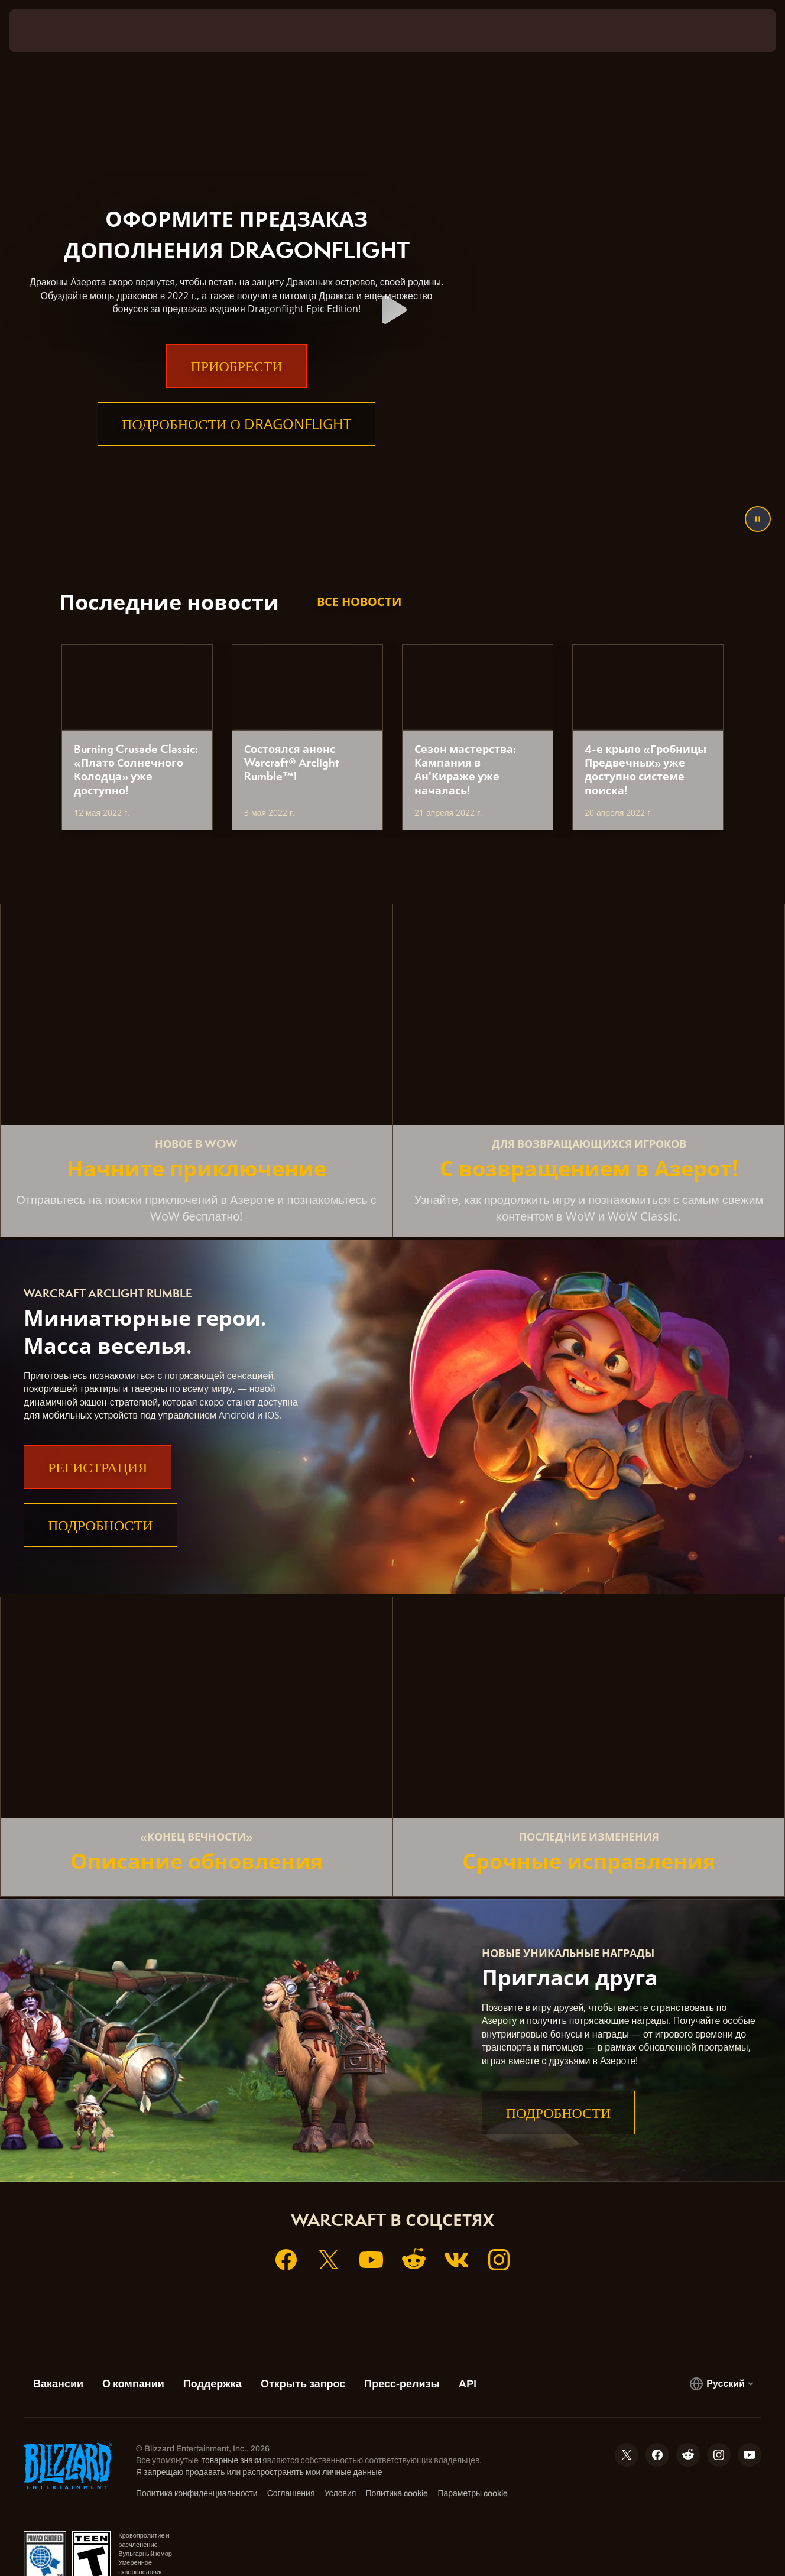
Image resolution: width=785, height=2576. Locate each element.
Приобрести (236, 388)
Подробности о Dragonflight (236, 446)
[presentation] (46, 30)
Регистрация (97, 1467)
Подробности (100, 1525)
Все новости (359, 601)
